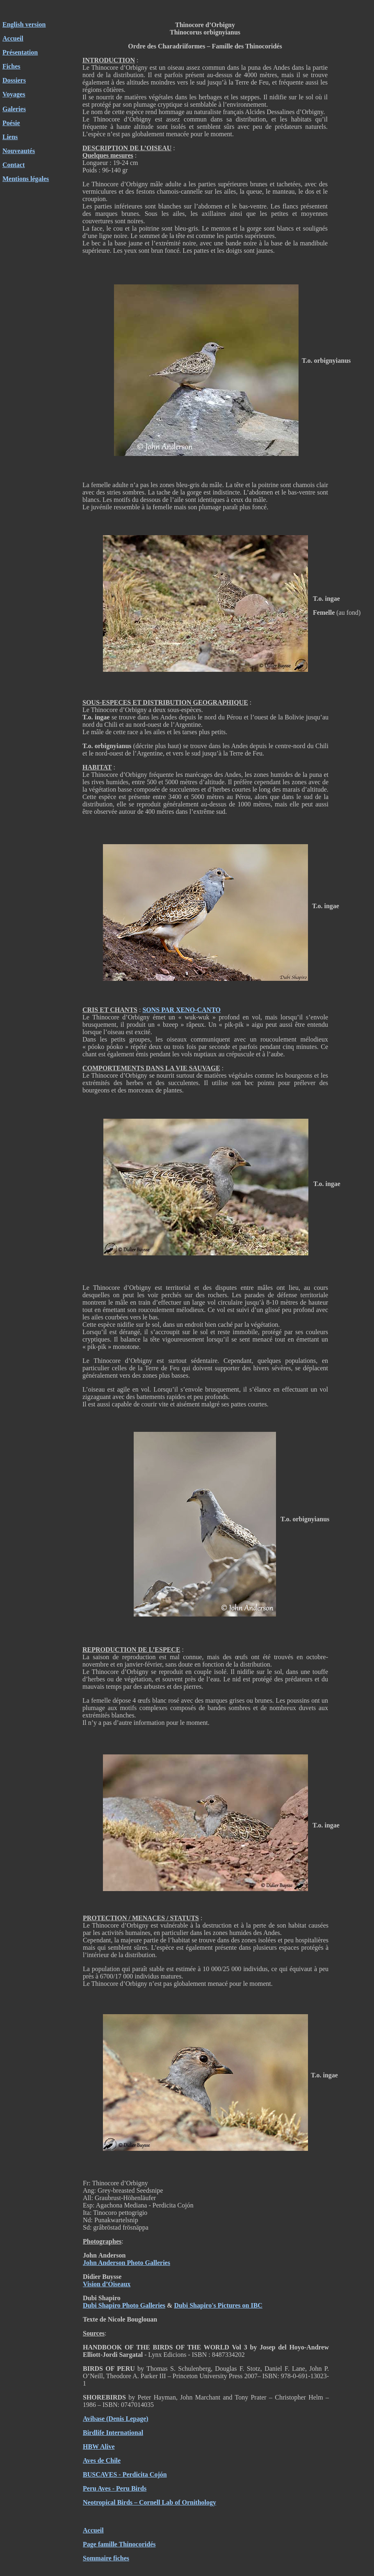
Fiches (11, 66)
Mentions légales (25, 178)
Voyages (13, 94)
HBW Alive (99, 2446)
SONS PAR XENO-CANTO (181, 1009)
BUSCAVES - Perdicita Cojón (125, 2474)
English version (24, 24)
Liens (10, 136)
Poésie (11, 122)
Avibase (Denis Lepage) (115, 2418)
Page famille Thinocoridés (119, 2544)
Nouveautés (18, 150)
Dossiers (14, 80)
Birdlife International (113, 2432)
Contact (13, 164)
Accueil (12, 38)
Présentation (20, 52)
